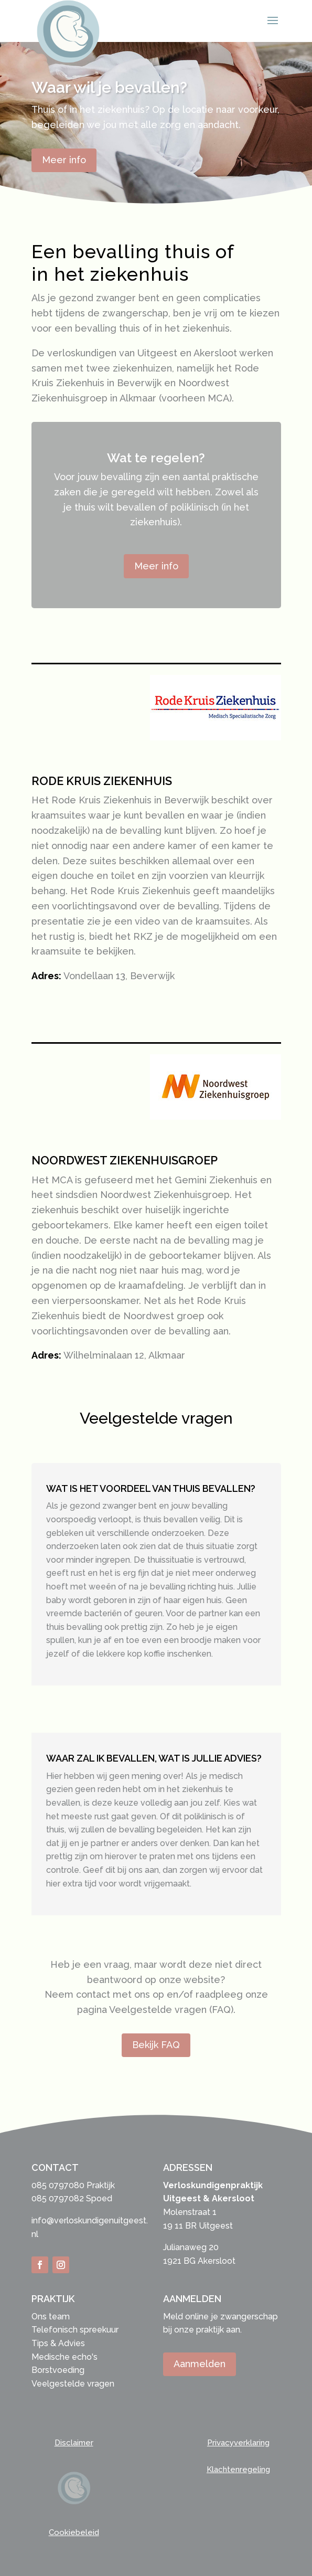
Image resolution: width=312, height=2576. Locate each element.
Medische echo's (64, 2357)
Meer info (64, 159)
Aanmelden (199, 2363)
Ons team (50, 2316)
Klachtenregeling (238, 2469)
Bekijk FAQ (156, 2044)
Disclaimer (74, 2442)
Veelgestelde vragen (72, 2384)
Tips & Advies (58, 2343)
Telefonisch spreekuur (75, 2330)
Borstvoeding (57, 2370)
